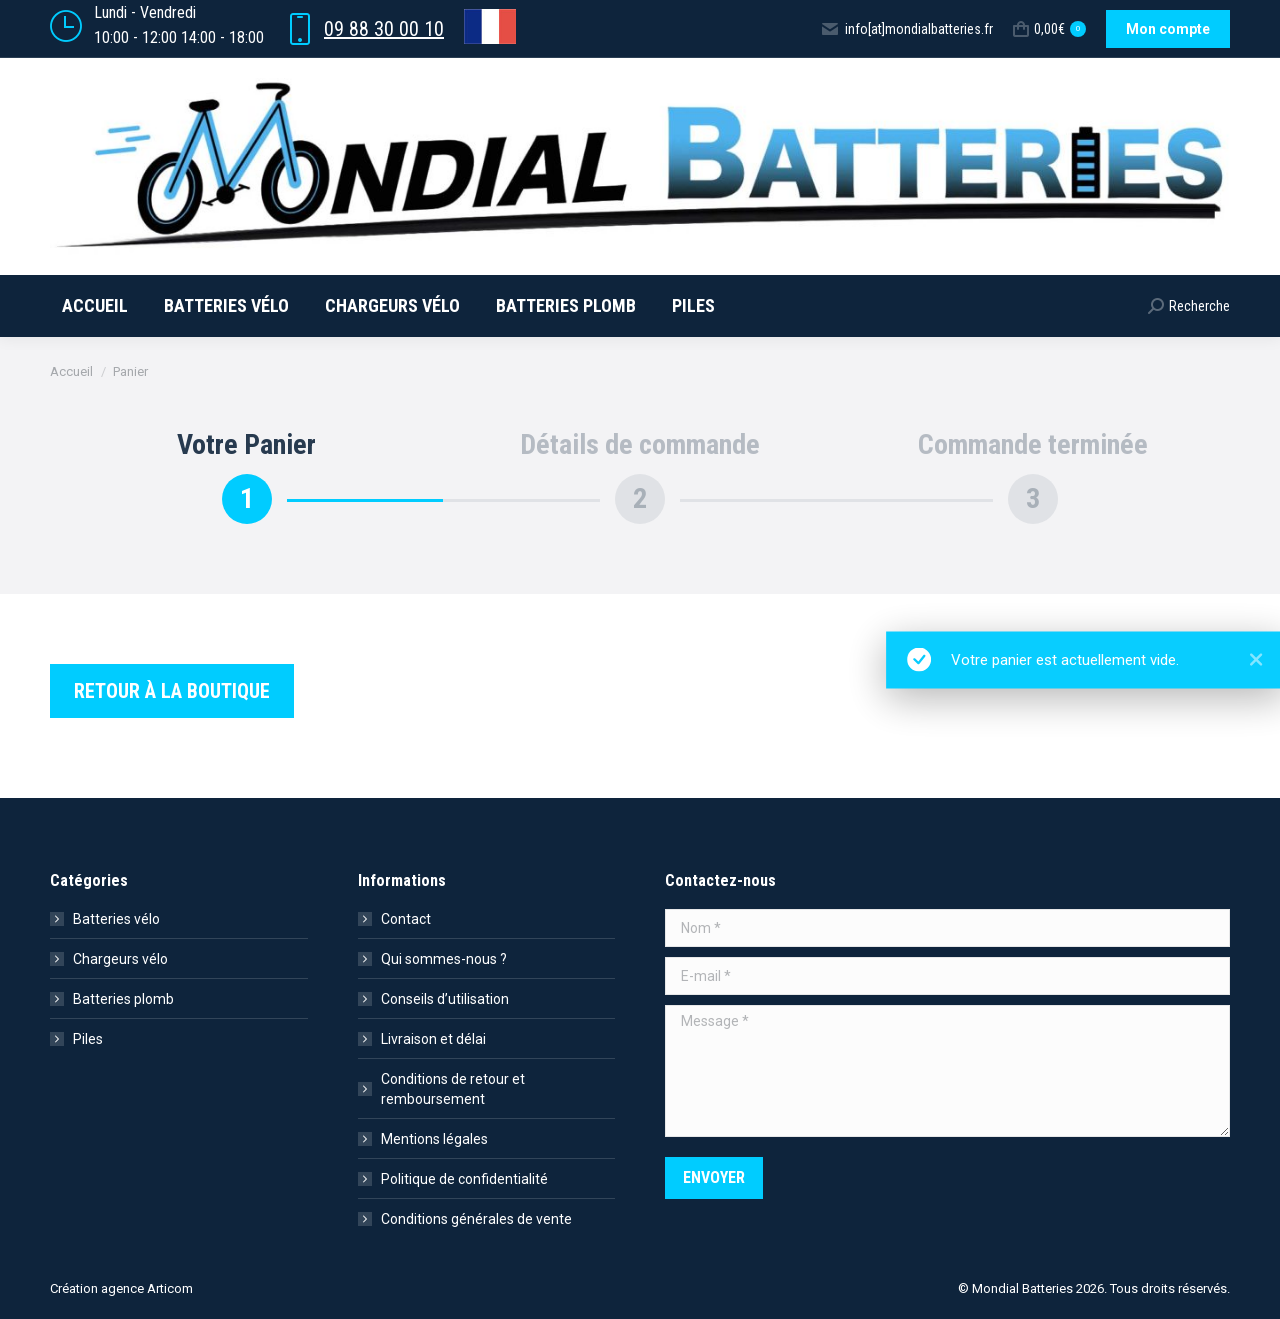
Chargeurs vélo (120, 959)
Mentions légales (434, 1139)
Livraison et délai (433, 1039)
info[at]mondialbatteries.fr (906, 29)
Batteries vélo (116, 919)
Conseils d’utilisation (445, 999)
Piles (88, 1039)
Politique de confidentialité (464, 1179)
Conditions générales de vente (476, 1219)
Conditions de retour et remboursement (453, 1089)
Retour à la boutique (172, 691)
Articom (170, 1288)
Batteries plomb (123, 999)
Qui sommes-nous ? (444, 959)
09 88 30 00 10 (384, 29)
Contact (406, 919)
